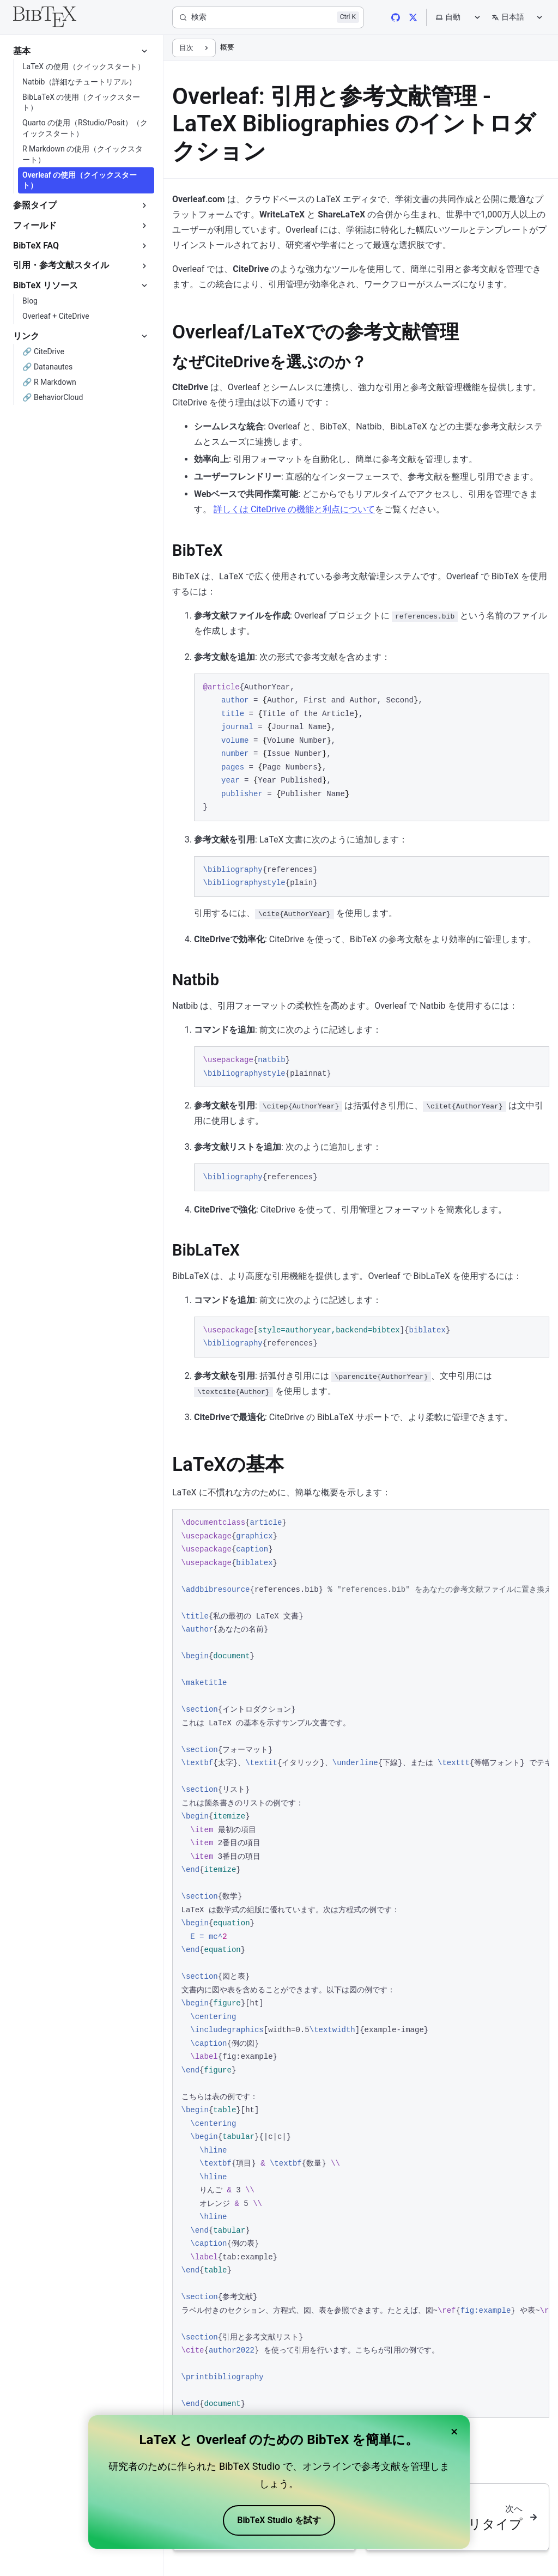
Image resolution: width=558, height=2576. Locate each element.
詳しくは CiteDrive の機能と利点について (294, 509)
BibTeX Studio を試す (278, 2520)
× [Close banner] (454, 2431)
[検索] (268, 17)
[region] (360, 1963)
